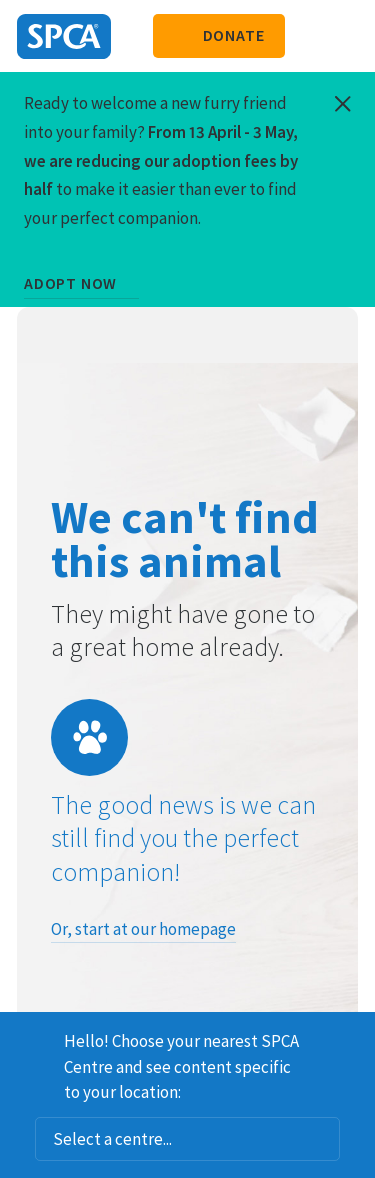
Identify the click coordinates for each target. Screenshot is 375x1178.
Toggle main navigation (343, 36)
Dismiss (352, 1038)
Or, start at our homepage (143, 929)
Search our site (310, 36)
